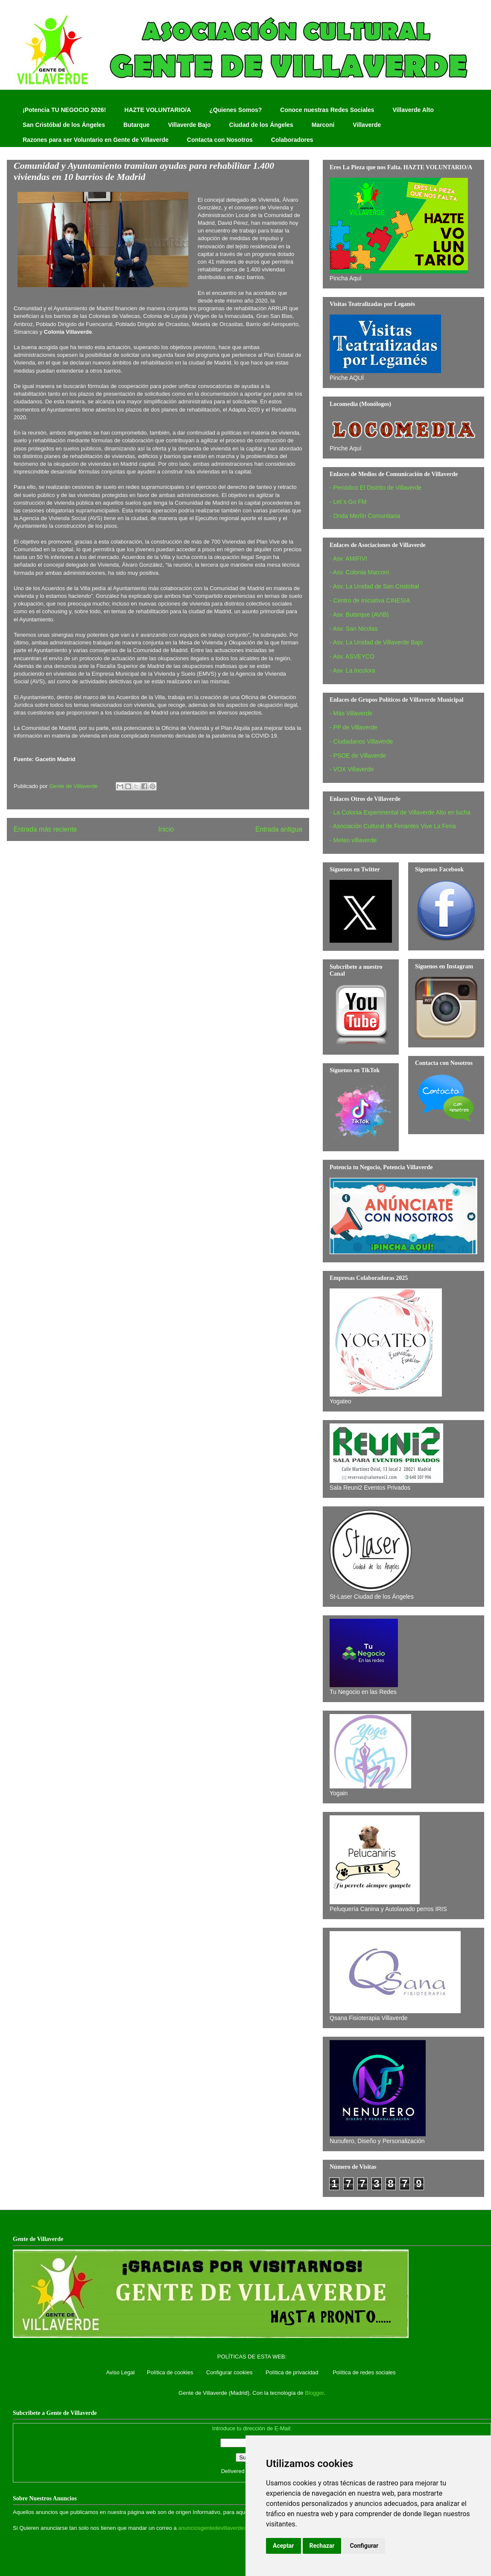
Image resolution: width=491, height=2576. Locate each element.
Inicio (166, 829)
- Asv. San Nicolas (354, 628)
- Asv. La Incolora (352, 670)
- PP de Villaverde (353, 727)
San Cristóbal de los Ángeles (64, 124)
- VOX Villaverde (352, 769)
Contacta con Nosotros (220, 139)
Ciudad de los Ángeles (261, 124)
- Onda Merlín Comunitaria (365, 515)
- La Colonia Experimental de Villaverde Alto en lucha (400, 812)
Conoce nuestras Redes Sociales (327, 109)
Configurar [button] (364, 2545)
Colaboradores (292, 139)
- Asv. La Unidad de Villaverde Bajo (376, 642)
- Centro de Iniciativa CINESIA (370, 600)
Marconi (323, 124)
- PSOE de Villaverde (358, 755)
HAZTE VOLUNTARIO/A (157, 109)
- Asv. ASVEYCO (352, 656)
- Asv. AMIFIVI (348, 558)
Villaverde (367, 124)
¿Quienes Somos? (235, 109)
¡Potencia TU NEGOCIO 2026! (64, 109)
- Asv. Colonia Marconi (359, 572)
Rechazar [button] (322, 2545)
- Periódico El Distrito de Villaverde (375, 487)
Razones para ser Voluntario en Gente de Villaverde (96, 139)
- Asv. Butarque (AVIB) (359, 614)
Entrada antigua (278, 829)
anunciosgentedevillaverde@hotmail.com (228, 2528)
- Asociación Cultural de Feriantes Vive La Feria (393, 826)
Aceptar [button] (283, 2545)
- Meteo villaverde (353, 840)
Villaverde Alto (412, 109)
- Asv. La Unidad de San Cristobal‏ (374, 586)
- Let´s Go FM (348, 501)
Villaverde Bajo (189, 124)
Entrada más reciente (45, 829)
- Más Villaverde (351, 713)
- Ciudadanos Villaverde (361, 741)
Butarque (136, 124)
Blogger (314, 2393)
